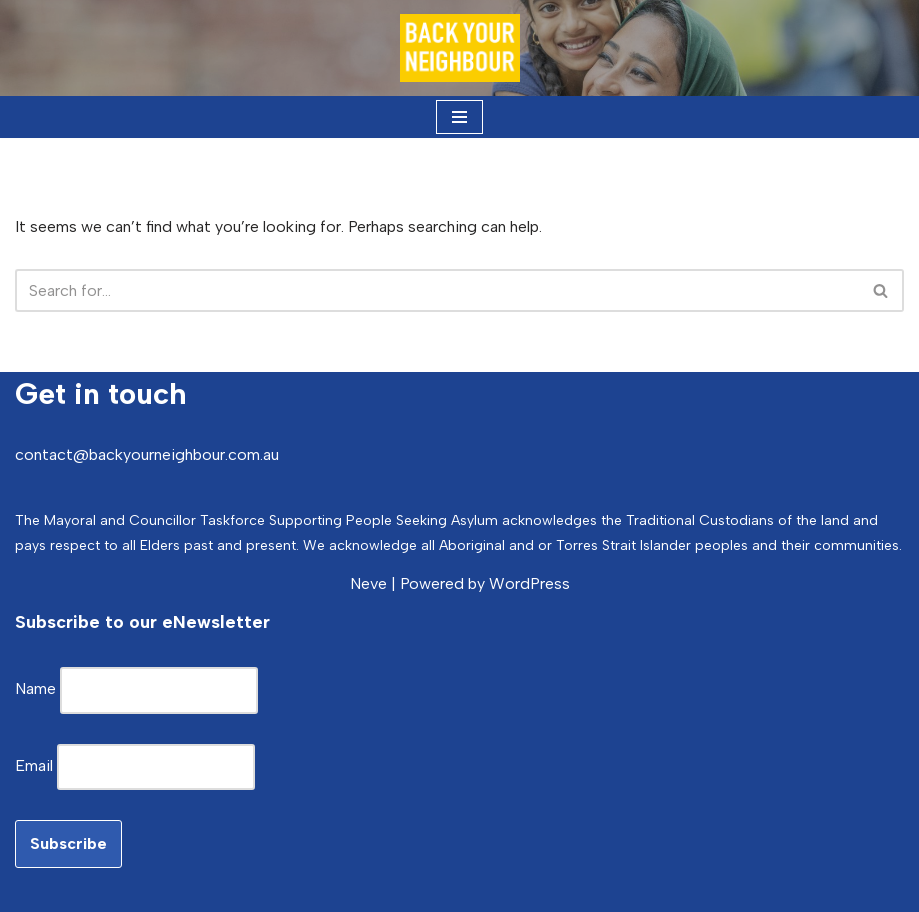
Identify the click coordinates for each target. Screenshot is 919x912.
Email (36, 765)
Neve (368, 583)
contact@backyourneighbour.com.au (147, 454)
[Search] (437, 290)
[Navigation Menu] (459, 117)
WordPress (529, 583)
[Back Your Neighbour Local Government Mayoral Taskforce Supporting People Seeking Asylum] (460, 48)
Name (37, 688)
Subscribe (68, 843)
